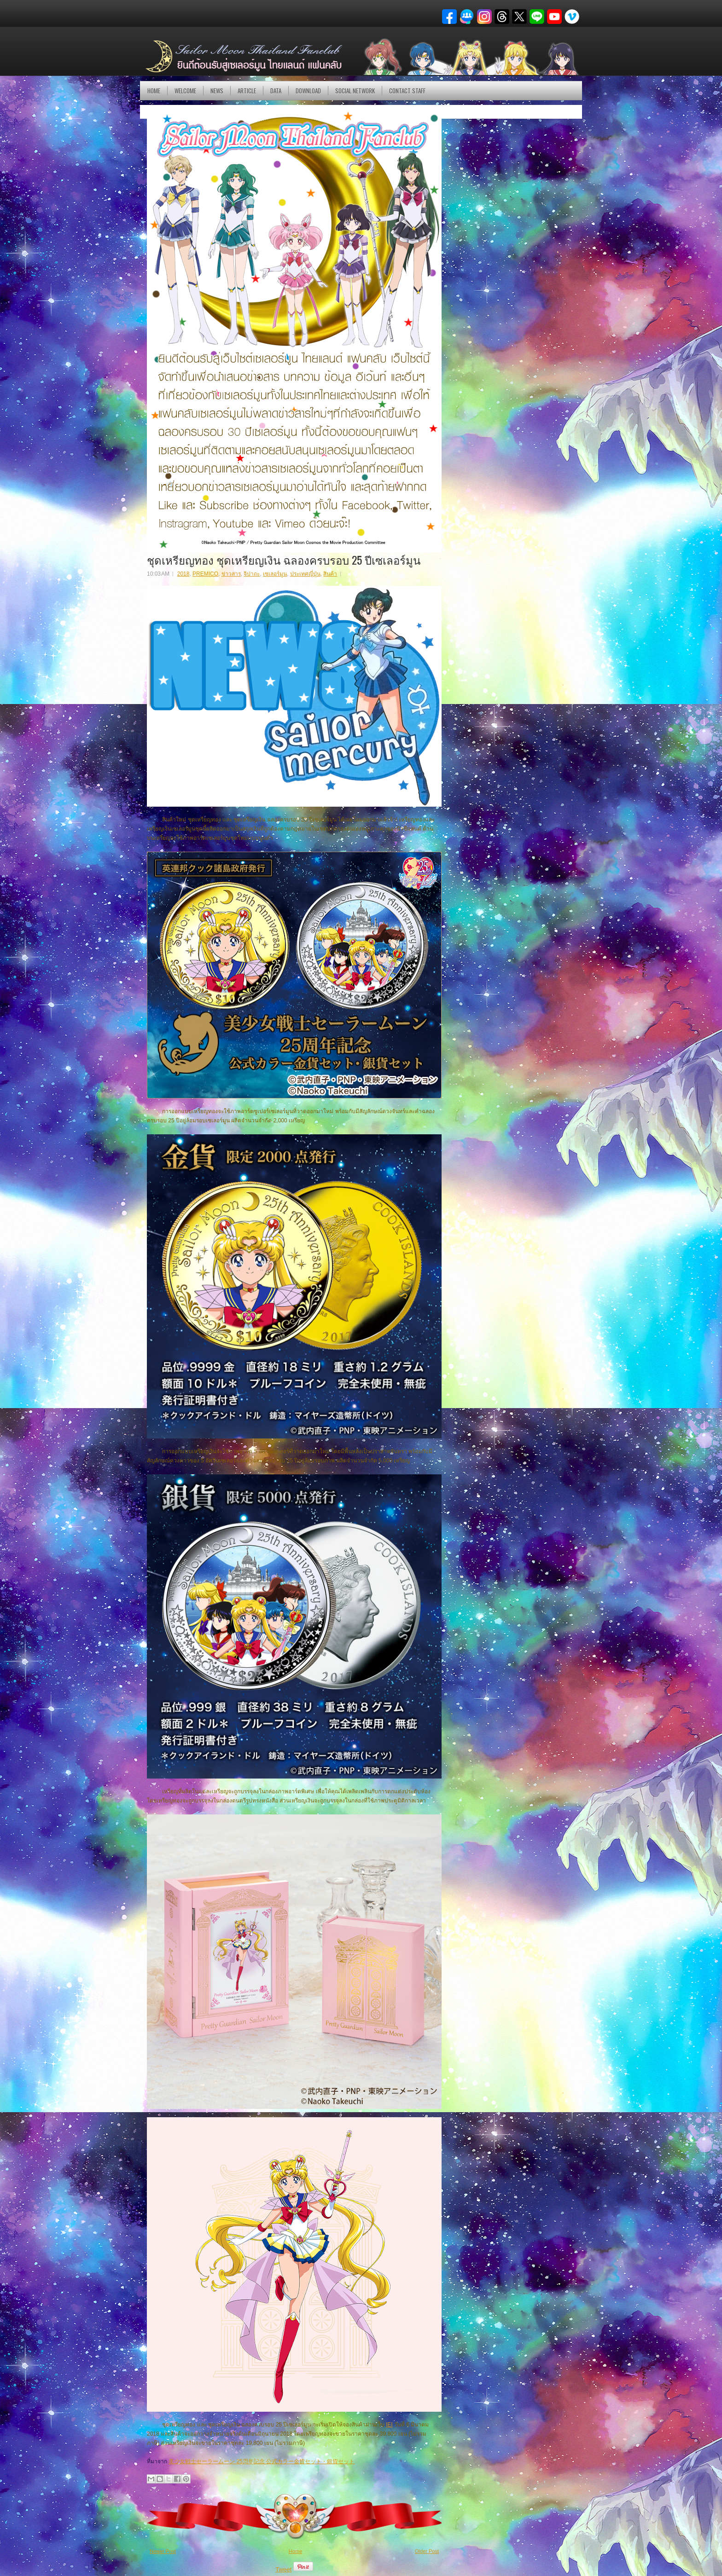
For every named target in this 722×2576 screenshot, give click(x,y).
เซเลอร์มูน (275, 574)
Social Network (355, 90)
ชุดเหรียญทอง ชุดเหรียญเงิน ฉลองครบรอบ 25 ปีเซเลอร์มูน (283, 559)
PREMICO (205, 574)
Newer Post (163, 2551)
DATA (275, 90)
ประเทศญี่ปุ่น (305, 574)
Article (247, 90)
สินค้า (330, 574)
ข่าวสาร (231, 574)
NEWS (216, 90)
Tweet (283, 2569)
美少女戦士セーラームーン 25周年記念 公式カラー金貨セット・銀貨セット (262, 2461)
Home (153, 90)
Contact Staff (407, 90)
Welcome (185, 90)
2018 (183, 574)
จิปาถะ (252, 574)
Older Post (427, 2551)
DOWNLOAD (308, 90)
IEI (389, 2424)
